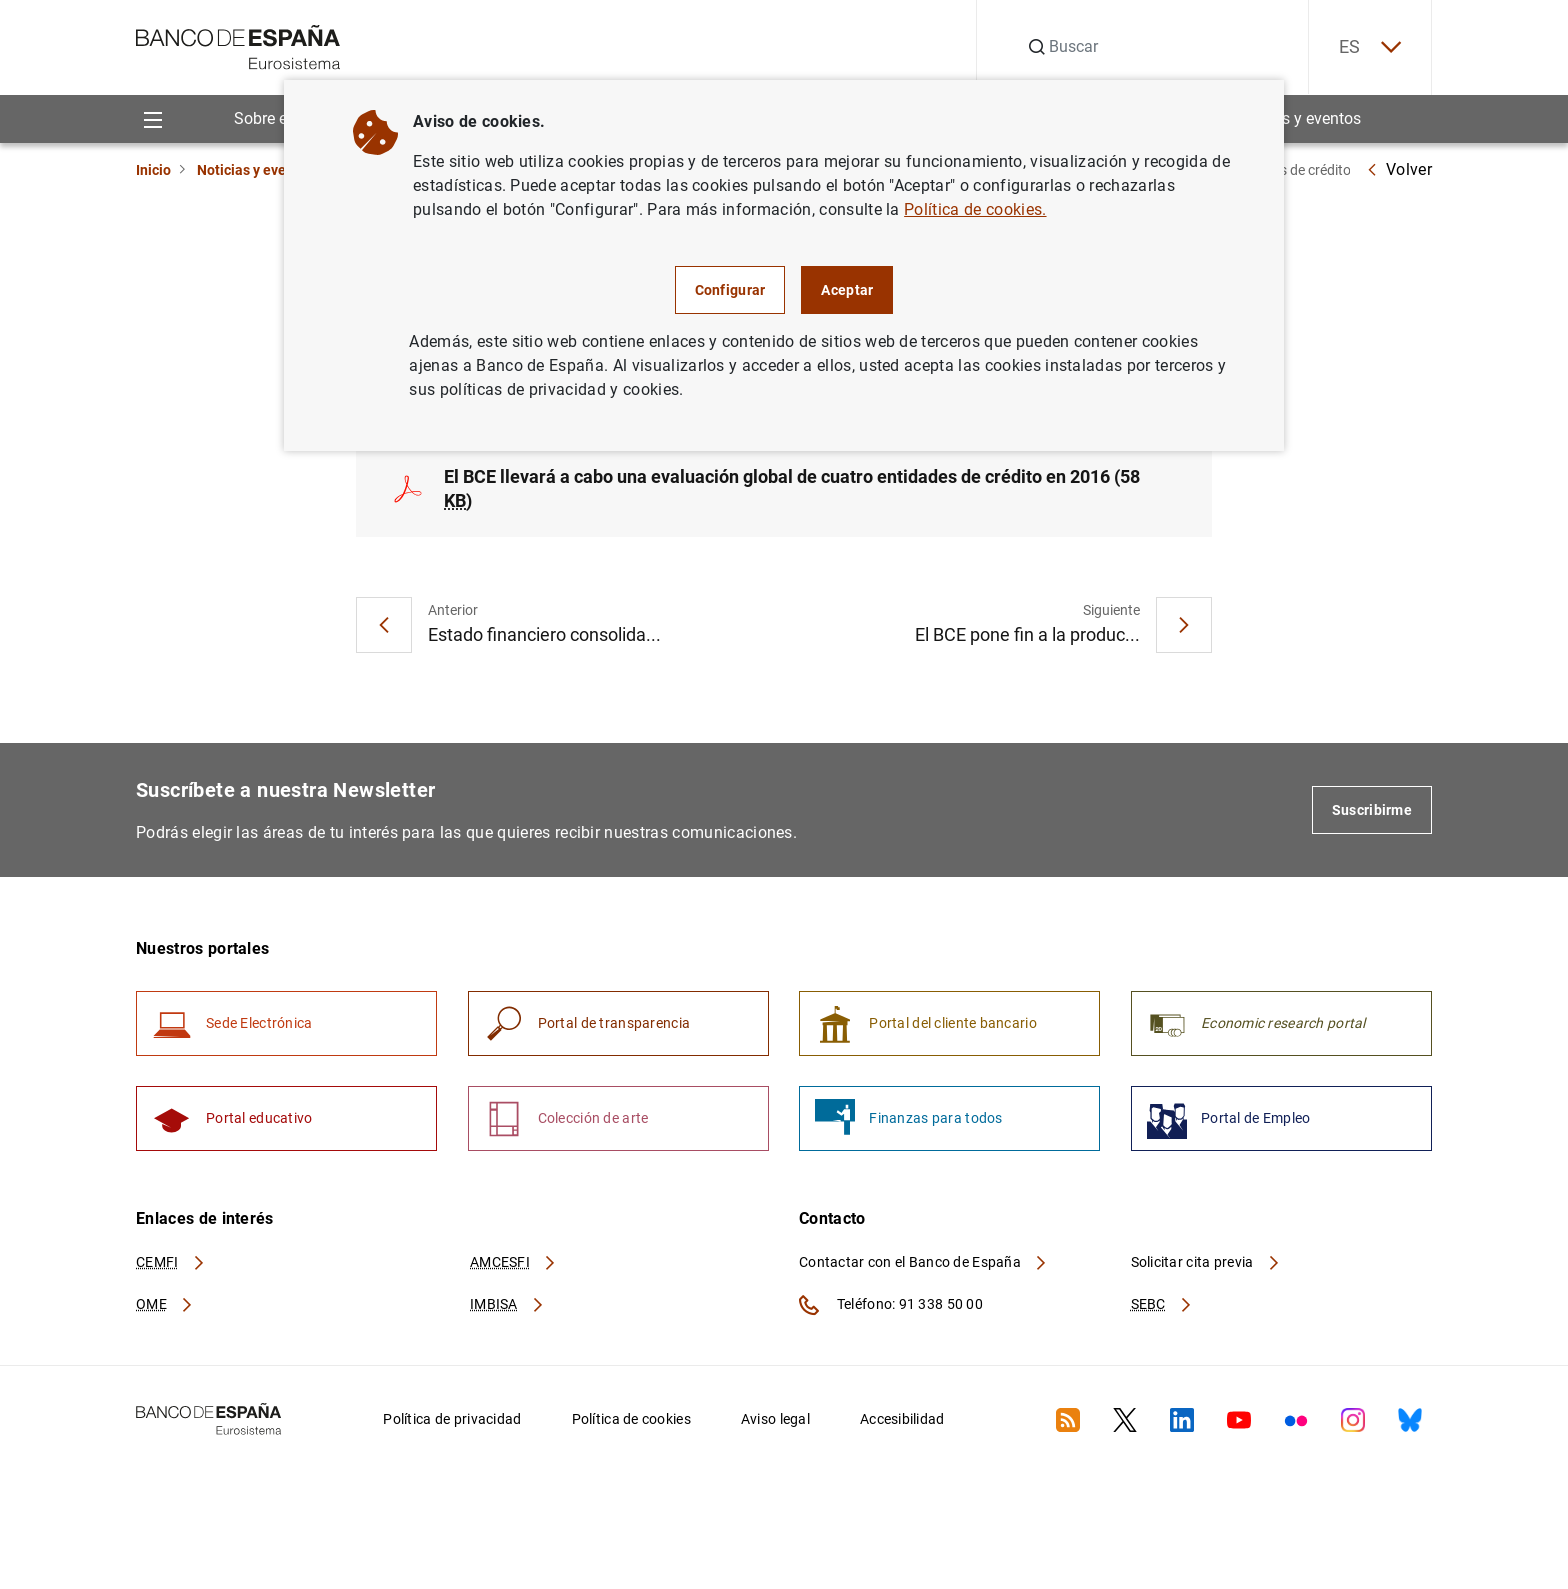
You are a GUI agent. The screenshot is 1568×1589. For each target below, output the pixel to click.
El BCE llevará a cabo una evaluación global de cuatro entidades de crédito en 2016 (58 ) (792, 488)
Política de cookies (631, 1419)
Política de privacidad (452, 1419)
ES (1370, 47)
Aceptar (847, 290)
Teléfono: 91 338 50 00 (891, 1305)
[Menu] (152, 118)
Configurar (730, 290)
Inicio (153, 170)
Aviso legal (775, 1419)
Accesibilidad (902, 1419)
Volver (1399, 169)
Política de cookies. (975, 209)
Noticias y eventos (1296, 118)
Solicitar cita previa (1206, 1262)
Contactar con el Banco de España (924, 1262)
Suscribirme (1372, 810)
